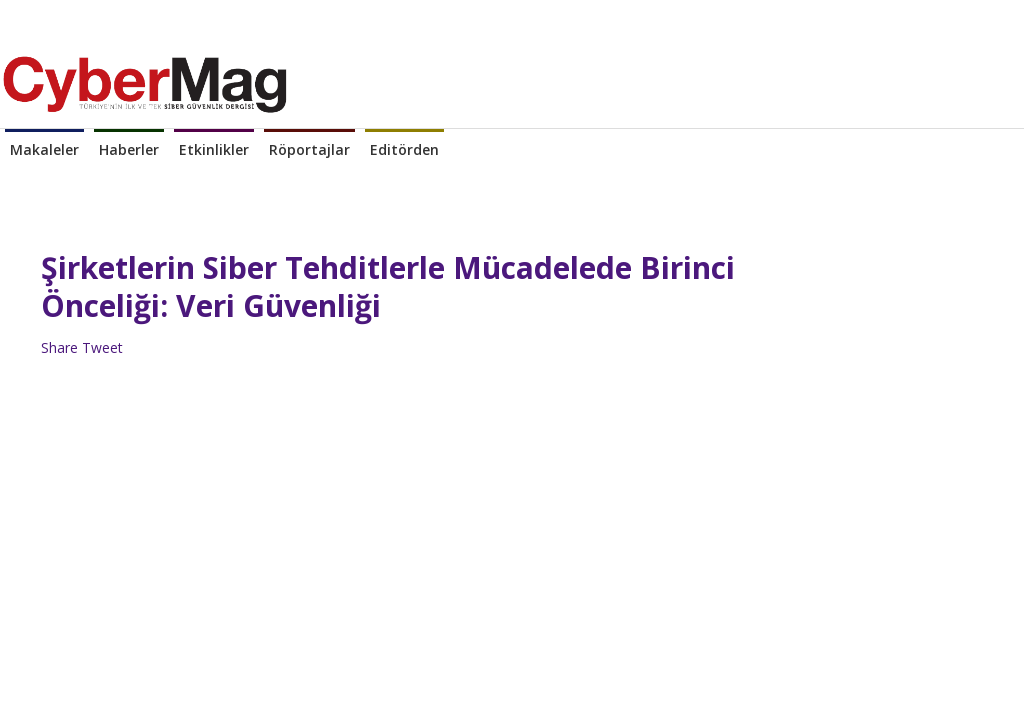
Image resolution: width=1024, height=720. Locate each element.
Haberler (129, 149)
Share (59, 347)
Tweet (102, 347)
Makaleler (44, 149)
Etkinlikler (214, 149)
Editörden (404, 149)
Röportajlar (309, 149)
